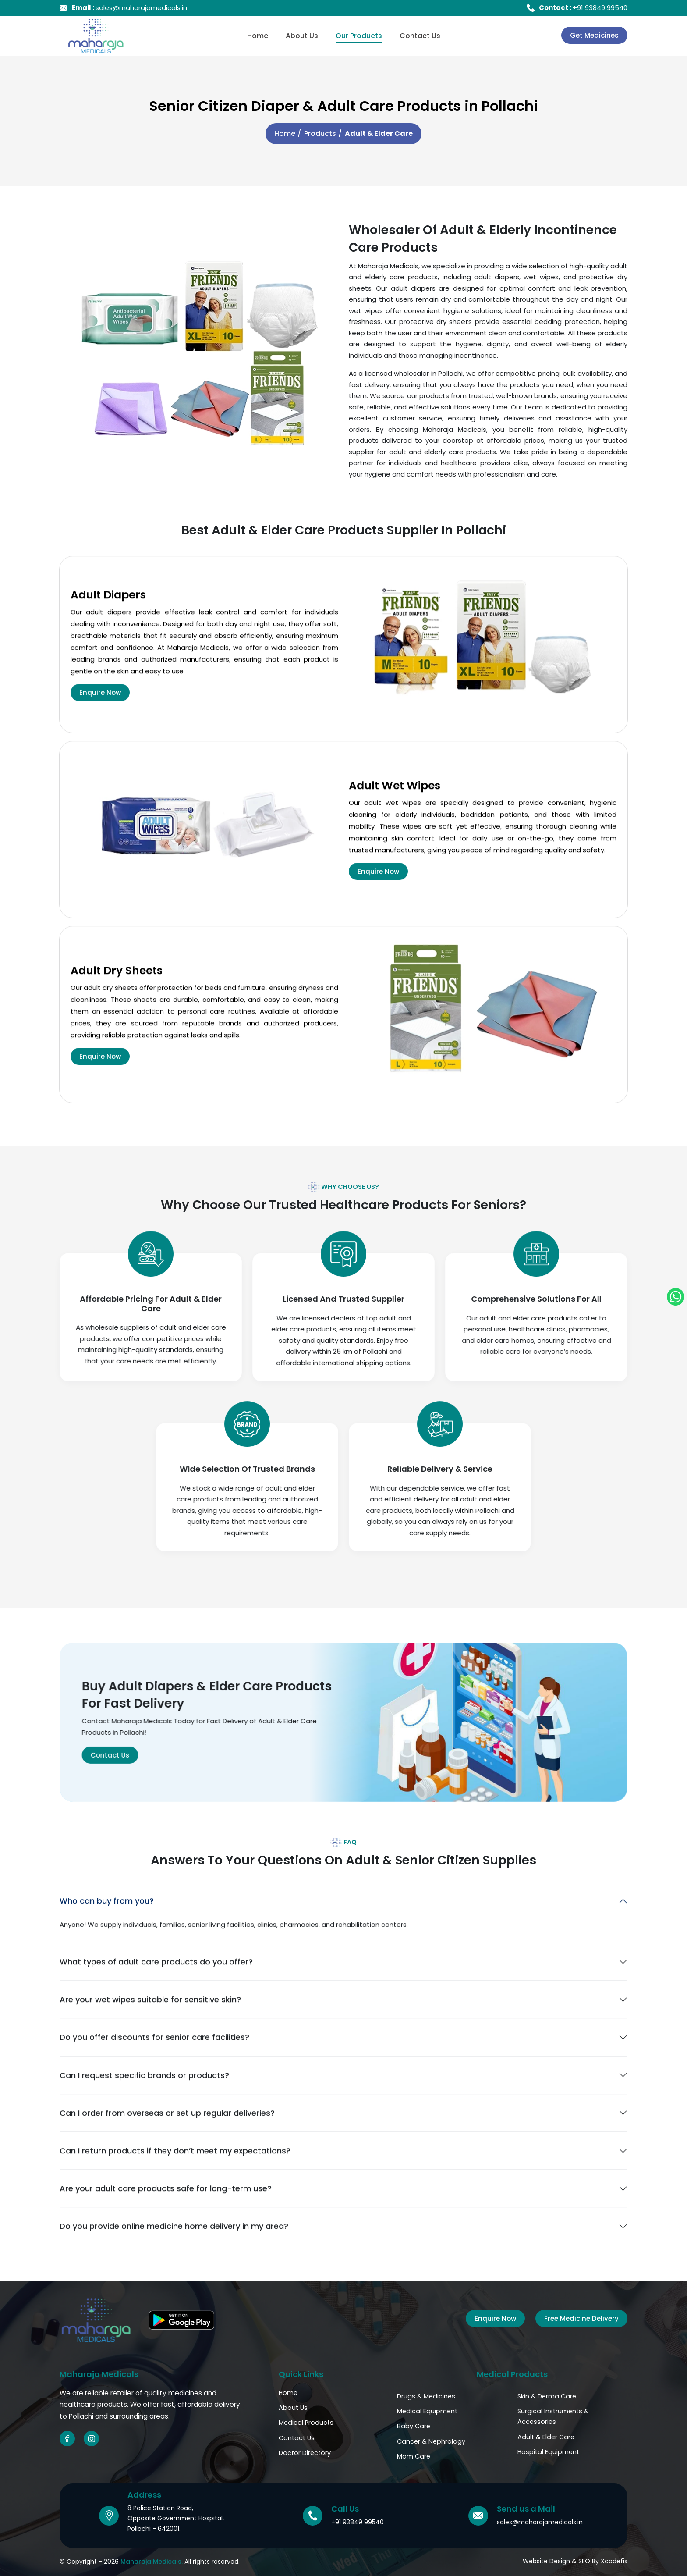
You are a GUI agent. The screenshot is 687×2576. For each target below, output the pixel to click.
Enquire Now (100, 735)
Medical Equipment (427, 2411)
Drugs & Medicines (426, 2396)
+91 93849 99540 (583, 7)
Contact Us (420, 36)
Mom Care (413, 2456)
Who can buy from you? (107, 1943)
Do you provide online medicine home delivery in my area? (174, 2268)
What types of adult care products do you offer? (156, 2004)
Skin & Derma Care (546, 2396)
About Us (302, 36)
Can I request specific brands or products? (144, 2118)
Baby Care (413, 2426)
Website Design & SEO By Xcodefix (575, 2561)
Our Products (359, 36)
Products (320, 133)
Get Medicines (594, 35)
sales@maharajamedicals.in (129, 7)
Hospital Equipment (548, 2452)
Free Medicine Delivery (581, 2318)
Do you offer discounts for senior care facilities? (154, 2079)
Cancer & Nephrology (431, 2441)
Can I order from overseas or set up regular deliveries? (167, 2155)
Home (257, 36)
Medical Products (306, 2422)
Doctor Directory (305, 2452)
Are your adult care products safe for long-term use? (166, 2231)
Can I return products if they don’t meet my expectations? (175, 2193)
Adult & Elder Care (545, 2437)
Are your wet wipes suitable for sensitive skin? (150, 2042)
